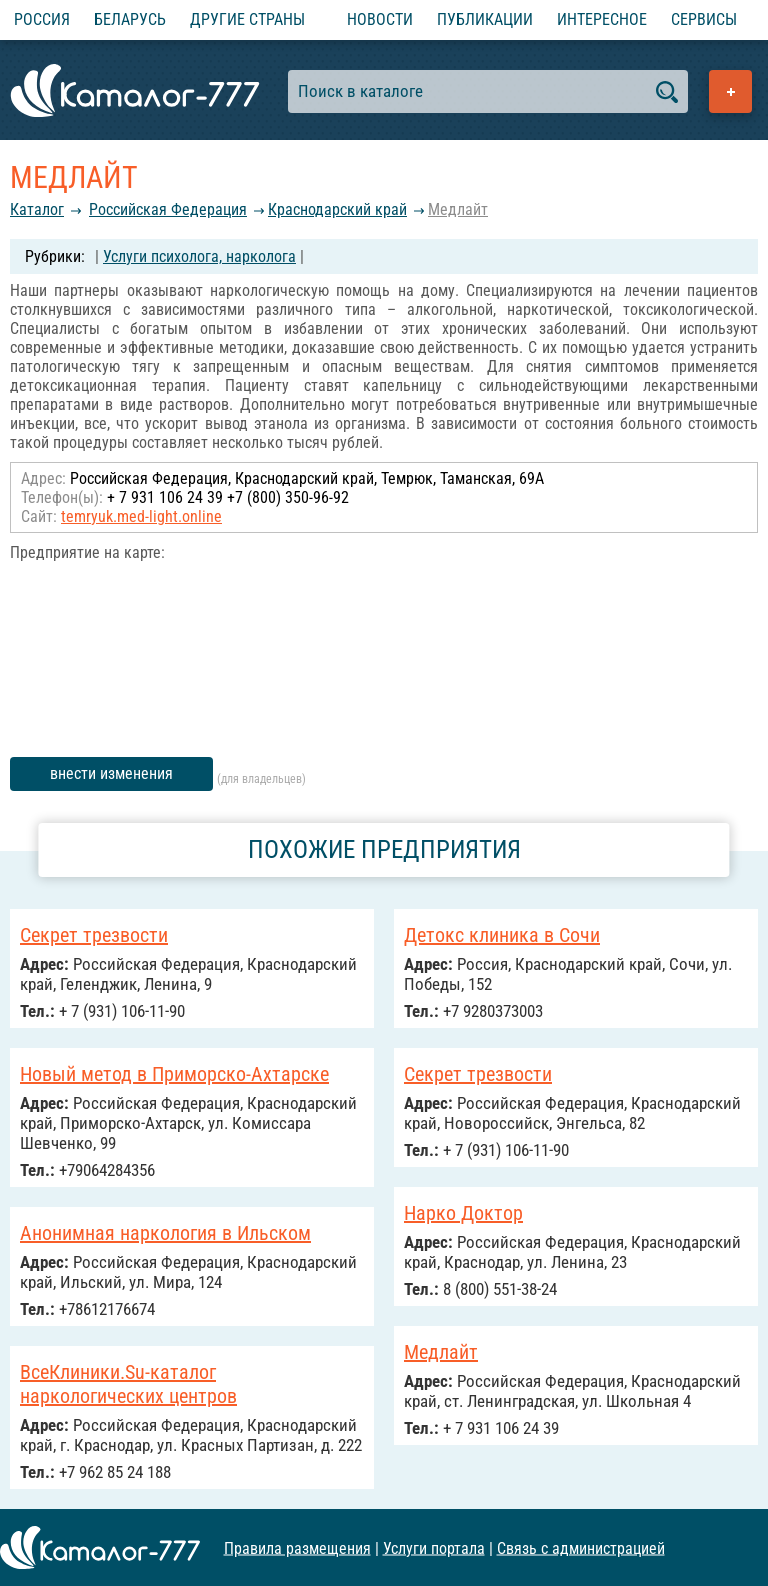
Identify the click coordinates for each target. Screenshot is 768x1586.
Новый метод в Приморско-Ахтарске (174, 1074)
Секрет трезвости (94, 935)
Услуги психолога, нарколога (199, 256)
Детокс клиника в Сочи (502, 935)
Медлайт (458, 209)
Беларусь (130, 19)
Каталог (37, 209)
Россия (42, 19)
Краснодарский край (337, 209)
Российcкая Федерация (168, 209)
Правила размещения (297, 1547)
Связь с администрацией (581, 1547)
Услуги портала (434, 1547)
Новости (380, 19)
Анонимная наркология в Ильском (165, 1233)
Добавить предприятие (730, 91)
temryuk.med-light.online (141, 516)
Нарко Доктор (463, 1213)
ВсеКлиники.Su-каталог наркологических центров (128, 1384)
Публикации (485, 19)
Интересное (602, 19)
